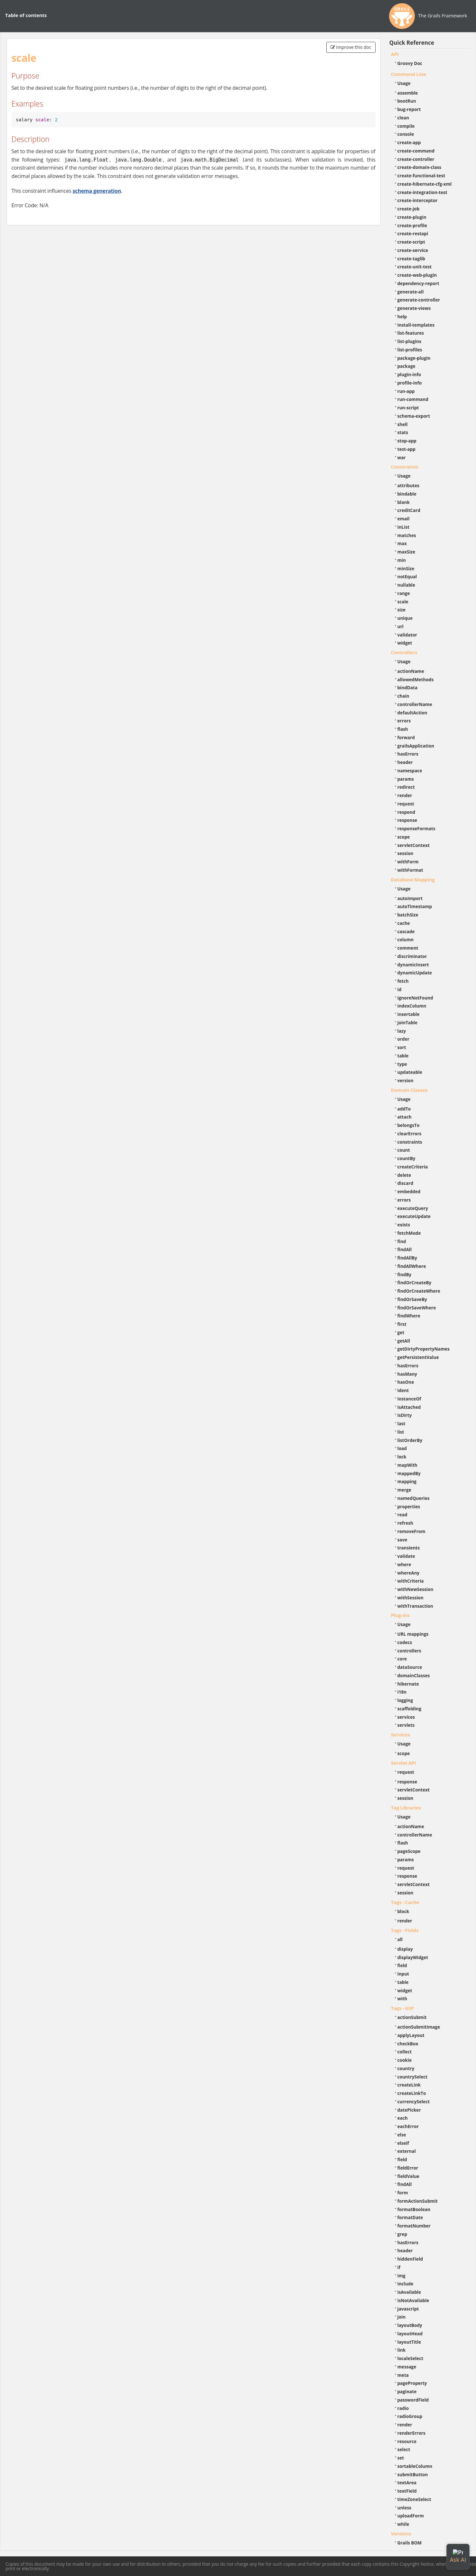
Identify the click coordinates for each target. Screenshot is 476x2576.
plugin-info (409, 374)
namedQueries (413, 1498)
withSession (410, 1598)
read (402, 1514)
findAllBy (407, 1258)
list (400, 1432)
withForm (408, 862)
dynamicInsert (413, 965)
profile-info (409, 383)
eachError (408, 2126)
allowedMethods (415, 679)
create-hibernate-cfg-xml (424, 184)
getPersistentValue (418, 1357)
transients (408, 1548)
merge (404, 1490)
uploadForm (410, 2516)
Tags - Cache (405, 1902)
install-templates (416, 325)
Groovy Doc (409, 63)
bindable (406, 494)
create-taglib (411, 259)
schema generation (97, 190)
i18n (402, 1692)
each (402, 2118)
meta (403, 2375)
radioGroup (410, 2416)
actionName (410, 671)
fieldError (407, 2168)
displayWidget (412, 1957)
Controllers (404, 652)
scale (402, 602)
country (406, 2068)
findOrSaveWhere (416, 1308)
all (400, 1939)
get (401, 1332)
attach (404, 1117)
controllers (409, 1651)
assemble (407, 93)
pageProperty (412, 2383)
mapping (407, 1481)
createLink (409, 2085)
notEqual (407, 576)
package (406, 366)
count (403, 1150)
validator (407, 635)
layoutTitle (409, 2342)
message (406, 2367)
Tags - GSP (402, 2008)
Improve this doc (351, 47)
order (403, 1039)
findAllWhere (411, 1266)
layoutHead (410, 2333)
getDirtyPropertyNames (423, 1349)
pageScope (409, 1851)
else (401, 2135)
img (401, 2276)
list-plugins (409, 341)
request (405, 804)
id (399, 989)
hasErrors (407, 754)
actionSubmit (412, 2017)
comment (407, 948)
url (400, 626)
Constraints (404, 466)
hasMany (407, 1374)
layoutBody (409, 2325)
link (401, 2350)
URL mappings (413, 1634)
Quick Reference (411, 42)
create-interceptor (417, 200)
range (403, 593)
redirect (406, 787)
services (406, 1717)
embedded (409, 1191)
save (402, 1540)
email (403, 519)
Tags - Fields (405, 1930)
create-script (411, 242)
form (402, 2193)
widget (404, 643)
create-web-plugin (417, 275)
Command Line (408, 74)
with (402, 1998)
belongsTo (408, 1125)
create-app (409, 142)
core (402, 1659)
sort (401, 1047)
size (401, 610)
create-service (412, 250)
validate (406, 1556)
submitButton (412, 2474)
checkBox (407, 2044)
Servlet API (403, 1763)
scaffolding (409, 1709)
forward (406, 737)
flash (402, 729)
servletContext (413, 845)
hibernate (408, 1684)
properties (408, 1506)
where (404, 1564)
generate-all (410, 292)
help (402, 316)
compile (406, 126)
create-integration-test (422, 192)
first (401, 1324)
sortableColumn (415, 2466)
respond (406, 812)
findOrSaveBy (412, 1299)
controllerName (414, 704)
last (401, 1423)
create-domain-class (419, 167)
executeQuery (412, 1208)
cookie (404, 2060)
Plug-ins (400, 1615)
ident (403, 1390)
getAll (403, 1341)
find (401, 1241)
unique (405, 618)
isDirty (404, 1415)
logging (405, 1700)
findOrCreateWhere (418, 1291)
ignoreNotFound (415, 998)
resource (407, 2441)
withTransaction (415, 1606)
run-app (406, 391)
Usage (404, 83)
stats (402, 432)
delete (404, 1175)
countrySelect (412, 2077)
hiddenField (410, 2259)
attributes (408, 485)
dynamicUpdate (414, 973)
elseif (403, 2143)
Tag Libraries (406, 1807)
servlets (406, 1725)
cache (403, 923)
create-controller (415, 159)
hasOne (405, 1382)
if (398, 2267)
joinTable (407, 1022)
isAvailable (409, 2292)
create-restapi (412, 233)
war (401, 457)
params (405, 779)
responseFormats (416, 828)
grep (402, 2234)
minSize (406, 568)
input (403, 1974)
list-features (410, 333)
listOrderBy (410, 1440)
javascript (408, 2309)
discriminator (412, 956)
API (395, 54)
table (403, 1056)
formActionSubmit (417, 2201)
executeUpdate (414, 1216)
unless (404, 2508)
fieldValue (408, 2176)
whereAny (408, 1573)
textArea (407, 2482)
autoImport (410, 898)
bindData (407, 687)
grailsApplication (415, 746)
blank (403, 502)
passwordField (413, 2400)
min (401, 560)
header (405, 762)
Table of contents (26, 15)
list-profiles (409, 350)
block (403, 1911)
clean (403, 118)
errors (404, 721)
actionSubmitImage (418, 2027)
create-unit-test (414, 267)
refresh (405, 1523)
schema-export (413, 416)
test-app (406, 449)
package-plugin (414, 358)
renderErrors (411, 2433)
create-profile (412, 225)
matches (406, 535)
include (405, 2284)
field (402, 1965)
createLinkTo (411, 2093)
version (405, 1080)
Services (400, 1734)
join (401, 2317)
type (402, 1064)
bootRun (406, 101)
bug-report (409, 109)
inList (403, 527)
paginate (407, 2391)
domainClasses (413, 1675)
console (405, 134)
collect (404, 2052)
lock (401, 1457)
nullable (406, 585)
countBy (406, 1158)
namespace (409, 770)
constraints (409, 1142)
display (405, 1949)
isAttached (409, 1407)
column (405, 939)
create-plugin (411, 217)
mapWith (407, 1465)
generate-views (414, 308)
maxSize (406, 552)
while (403, 2524)
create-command (416, 151)
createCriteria (412, 1167)
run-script (408, 408)
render (404, 795)
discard (405, 1183)
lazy (401, 1031)
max (402, 543)
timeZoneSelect (414, 2499)
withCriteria (410, 1581)
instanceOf (409, 1399)
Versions (401, 2533)
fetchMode (409, 1233)
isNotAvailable (413, 2300)
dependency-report (418, 283)
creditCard (409, 510)
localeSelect (410, 2358)
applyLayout (411, 2035)
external (406, 2151)
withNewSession (415, 1589)
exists (403, 1225)
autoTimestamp (414, 906)
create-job (408, 209)
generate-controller (418, 300)
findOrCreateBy (414, 1282)
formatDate (410, 2217)
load (402, 1448)
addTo (404, 1109)
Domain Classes (409, 1090)
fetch (403, 981)
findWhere (408, 1316)
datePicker (409, 2110)
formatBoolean (414, 2209)
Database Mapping (413, 879)
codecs (404, 1642)
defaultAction (412, 713)
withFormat (410, 870)
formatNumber (414, 2226)
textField (407, 2491)
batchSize (407, 915)
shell (402, 424)
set (400, 2458)
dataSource (409, 1667)
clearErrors (409, 1133)
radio (403, 2408)
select (403, 2449)
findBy (404, 1274)
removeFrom (411, 1531)
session (405, 853)
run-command (412, 399)
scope (403, 837)
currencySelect (413, 2101)
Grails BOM (409, 2543)
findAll (404, 1249)
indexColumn (411, 1006)
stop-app (406, 441)
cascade (406, 931)
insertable (408, 1014)
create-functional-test (421, 175)
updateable (409, 1072)
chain (403, 696)
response (407, 820)
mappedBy (409, 1473)
